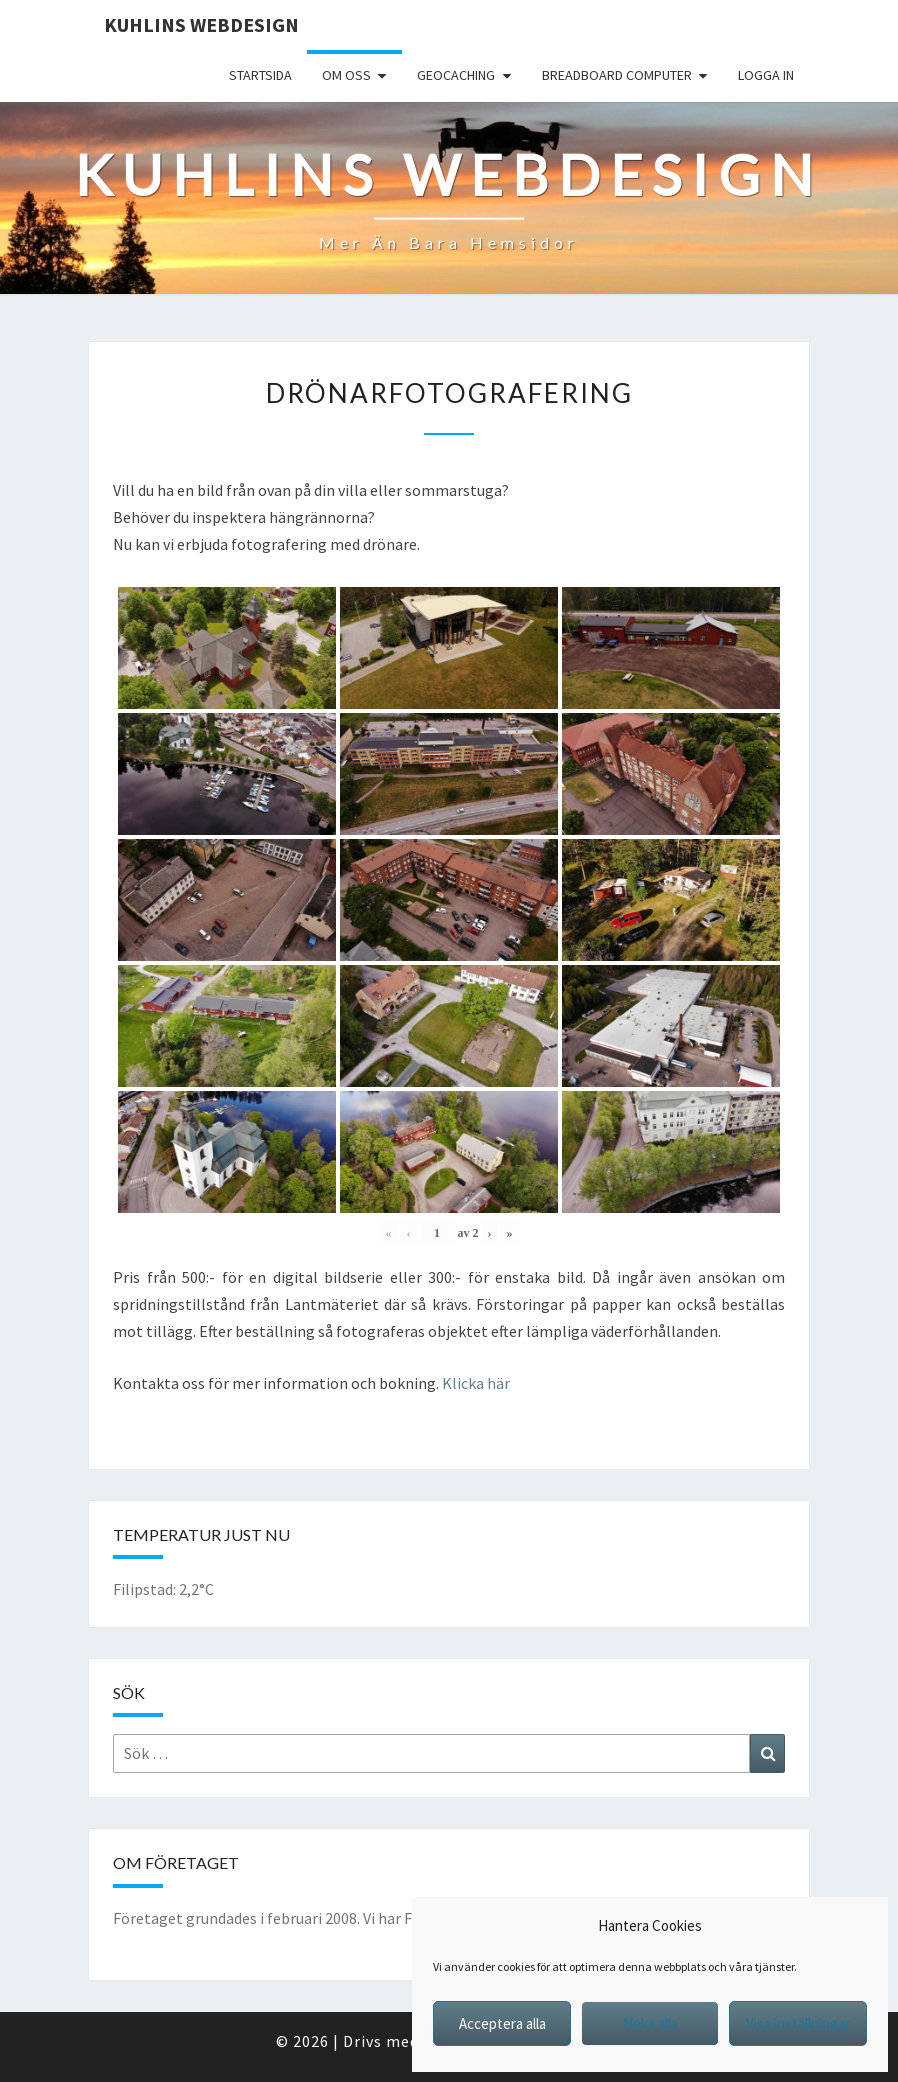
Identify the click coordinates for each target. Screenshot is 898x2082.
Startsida (260, 75)
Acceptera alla (502, 2023)
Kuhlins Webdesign (201, 24)
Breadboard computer (617, 75)
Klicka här (476, 1383)
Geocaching (456, 75)
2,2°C (196, 1589)
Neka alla (650, 2023)
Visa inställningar (798, 2023)
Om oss (346, 75)
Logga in (766, 75)
